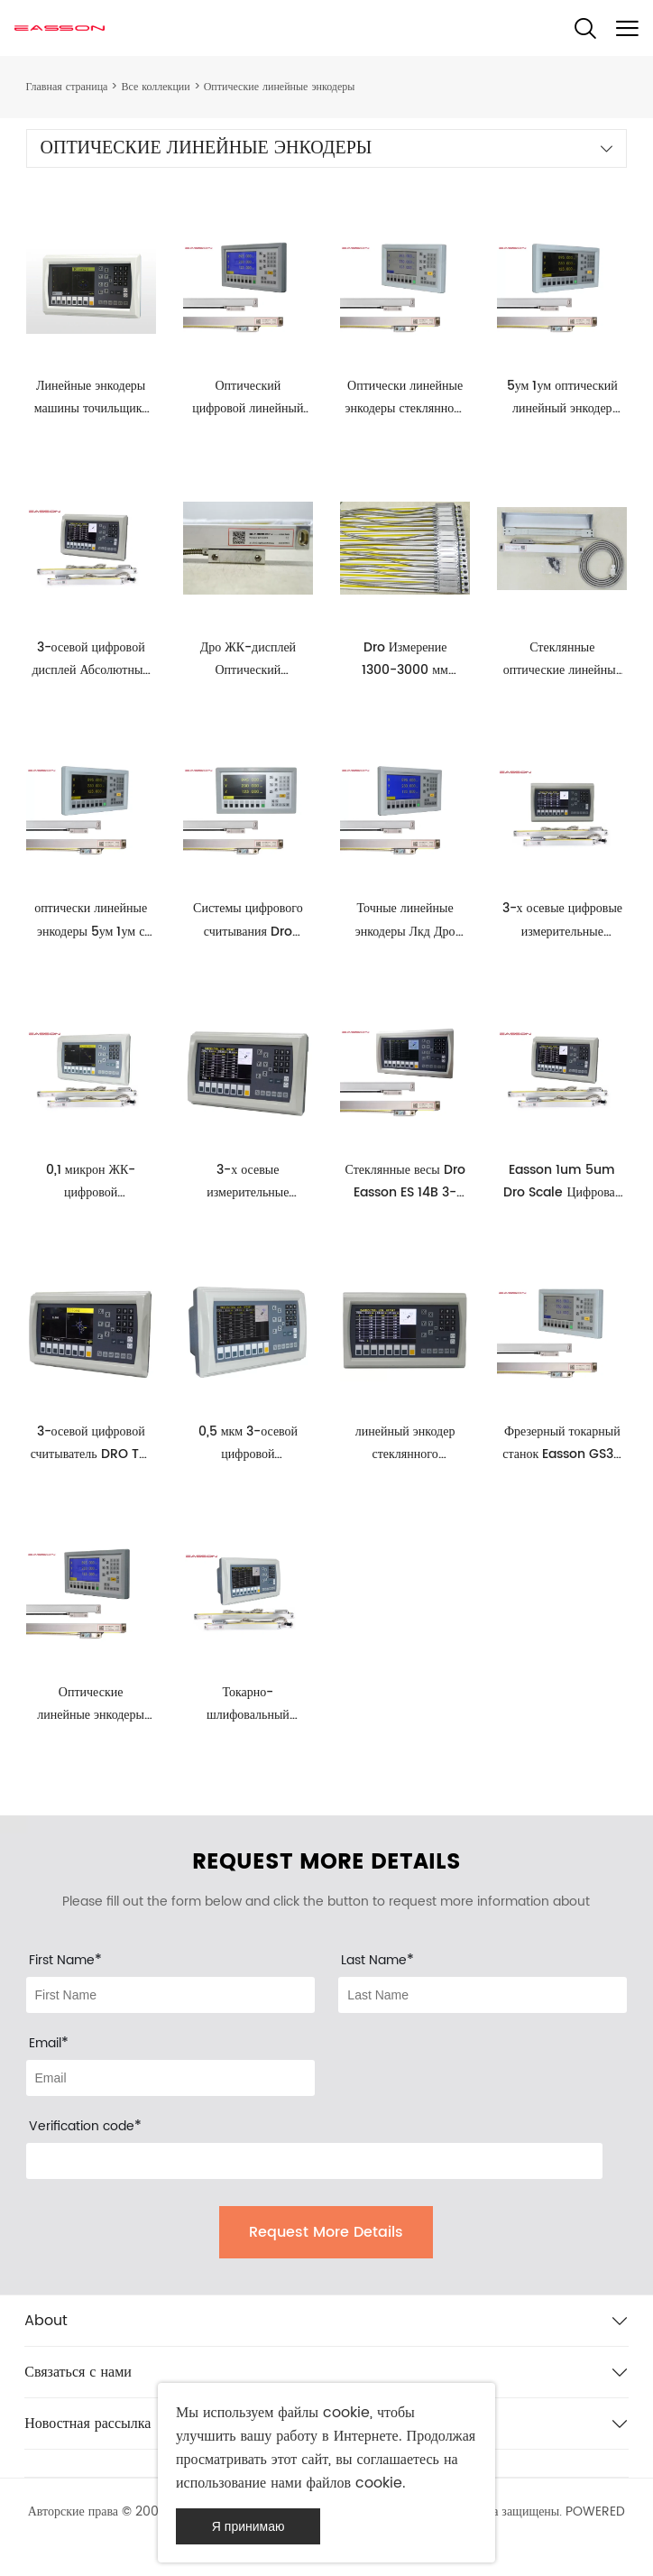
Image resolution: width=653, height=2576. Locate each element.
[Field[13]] (170, 2078)
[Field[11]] (170, 1995)
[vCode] (314, 2161)
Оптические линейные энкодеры (279, 87)
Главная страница (67, 87)
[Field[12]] (482, 1995)
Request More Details (326, 2232)
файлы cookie (324, 2412)
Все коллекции (155, 87)
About (46, 2320)
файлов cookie (355, 2483)
